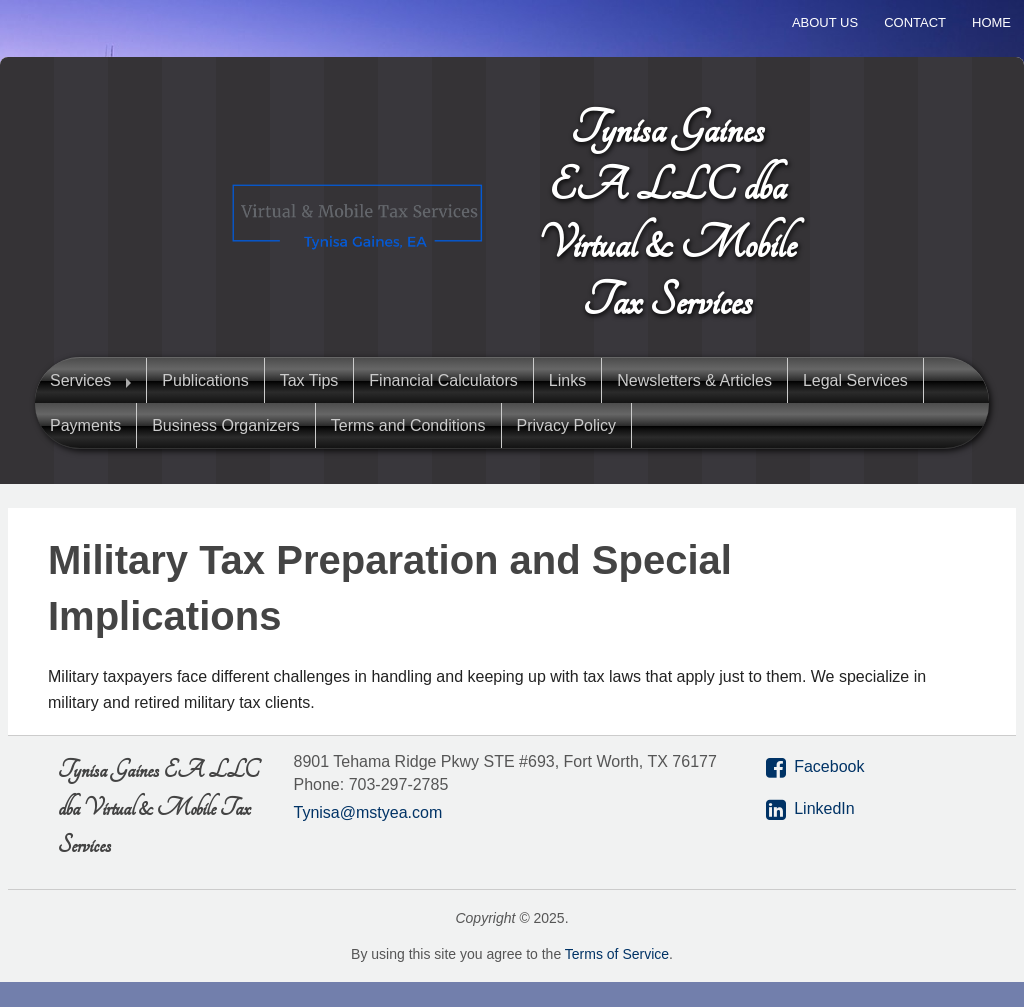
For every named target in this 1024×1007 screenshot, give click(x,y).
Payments (85, 425)
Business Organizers (226, 425)
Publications (205, 380)
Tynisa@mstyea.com (368, 812)
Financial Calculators (443, 380)
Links (567, 380)
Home (991, 22)
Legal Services (855, 380)
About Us (825, 22)
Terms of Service (617, 954)
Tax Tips (309, 380)
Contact (915, 22)
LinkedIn (824, 808)
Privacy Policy (567, 425)
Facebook (829, 766)
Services (80, 380)
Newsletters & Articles (694, 380)
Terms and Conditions (408, 425)
